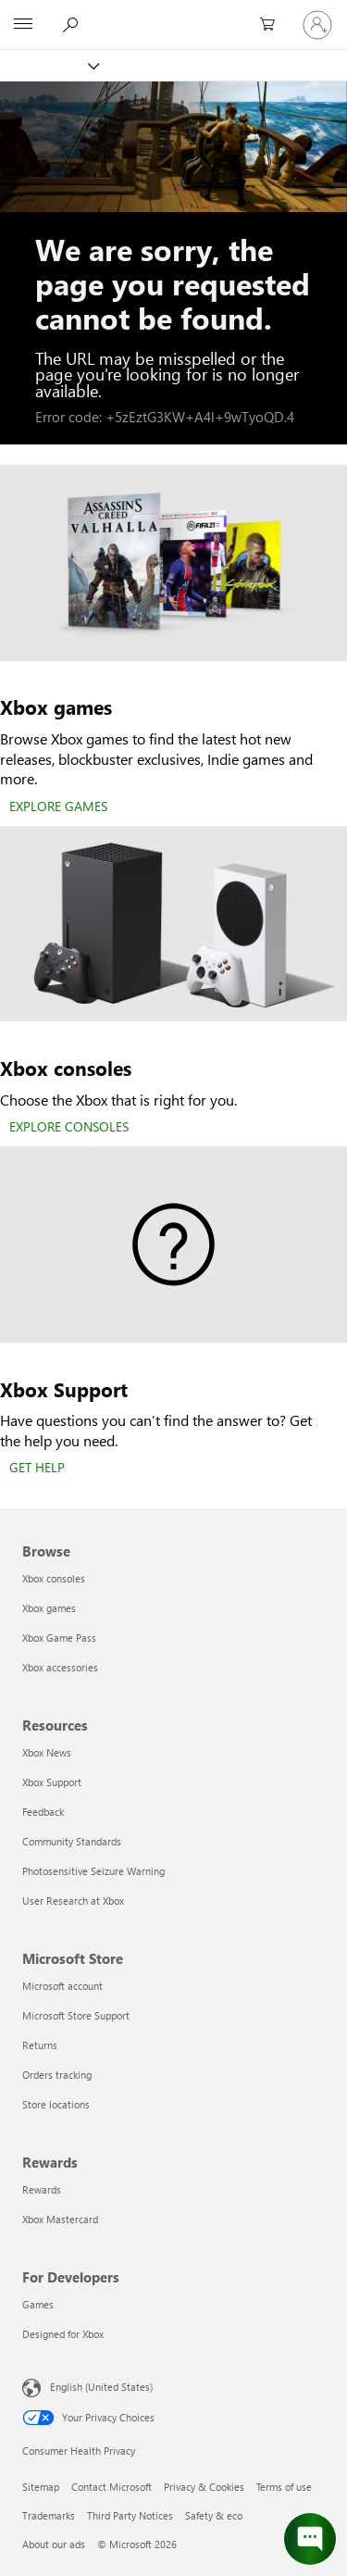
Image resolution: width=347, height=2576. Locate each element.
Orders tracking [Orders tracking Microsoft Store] (57, 2075)
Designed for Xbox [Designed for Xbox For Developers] (63, 2334)
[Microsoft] (173, 14)
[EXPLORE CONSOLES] (69, 1127)
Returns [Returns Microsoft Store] (39, 2045)
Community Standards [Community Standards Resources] (71, 1841)
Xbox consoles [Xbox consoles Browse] (53, 1578)
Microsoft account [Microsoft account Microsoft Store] (62, 1986)
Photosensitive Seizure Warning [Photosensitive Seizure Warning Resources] (93, 1871)
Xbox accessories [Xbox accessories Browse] (60, 1667)
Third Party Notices (130, 2515)
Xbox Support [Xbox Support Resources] (51, 1782)
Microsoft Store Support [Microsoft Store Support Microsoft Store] (76, 2015)
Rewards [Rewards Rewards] (41, 2189)
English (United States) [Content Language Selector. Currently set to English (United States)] (101, 2387)
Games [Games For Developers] (38, 2304)
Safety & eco (213, 2515)
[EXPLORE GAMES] (58, 807)
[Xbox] (48, 65)
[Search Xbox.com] (73, 24)
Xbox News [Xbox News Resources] (46, 1752)
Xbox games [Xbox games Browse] (49, 1608)
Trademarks (48, 2515)
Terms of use (284, 2487)
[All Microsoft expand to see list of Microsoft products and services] (23, 25)
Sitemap (40, 2487)
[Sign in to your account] (317, 25)
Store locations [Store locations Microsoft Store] (56, 2104)
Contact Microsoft (111, 2487)
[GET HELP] (37, 1468)
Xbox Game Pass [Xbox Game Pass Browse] (59, 1638)
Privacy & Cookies (204, 2487)
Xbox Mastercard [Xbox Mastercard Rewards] (60, 2219)
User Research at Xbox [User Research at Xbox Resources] (73, 1900)
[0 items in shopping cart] (273, 25)
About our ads (53, 2544)
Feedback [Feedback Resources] (43, 1812)
